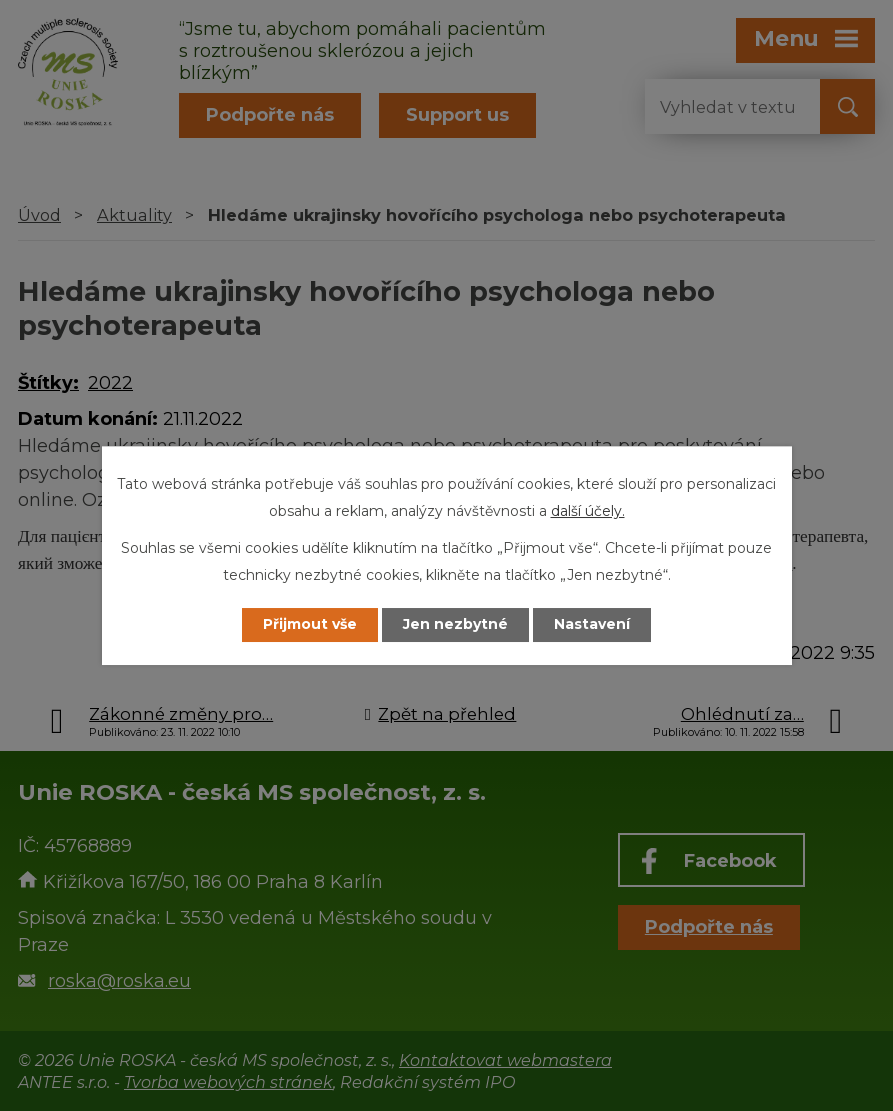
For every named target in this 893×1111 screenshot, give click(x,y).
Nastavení (592, 625)
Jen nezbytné (455, 625)
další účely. (588, 511)
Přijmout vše (310, 625)
